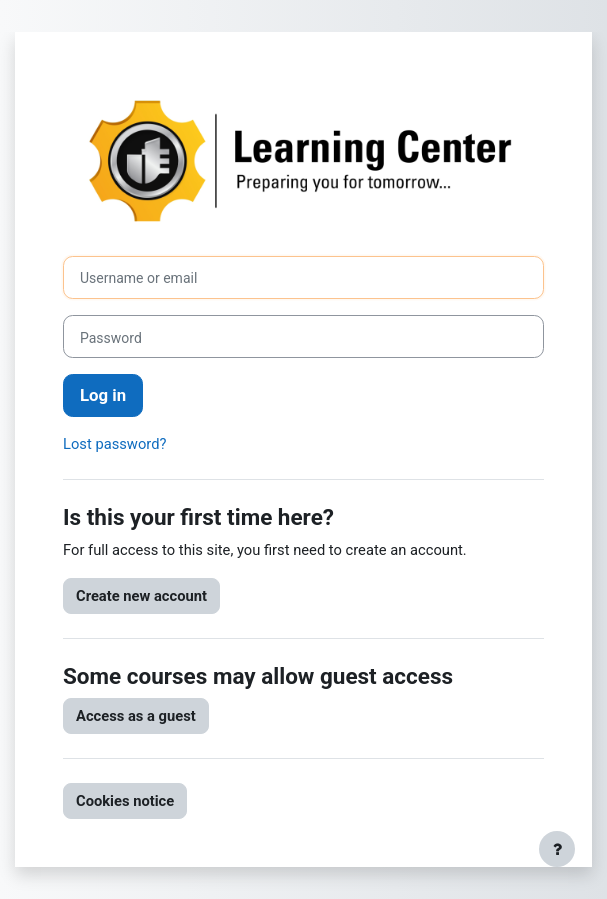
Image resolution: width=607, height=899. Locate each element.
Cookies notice (125, 801)
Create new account (141, 596)
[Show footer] (557, 849)
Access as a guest (136, 716)
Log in (103, 395)
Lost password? (114, 444)
